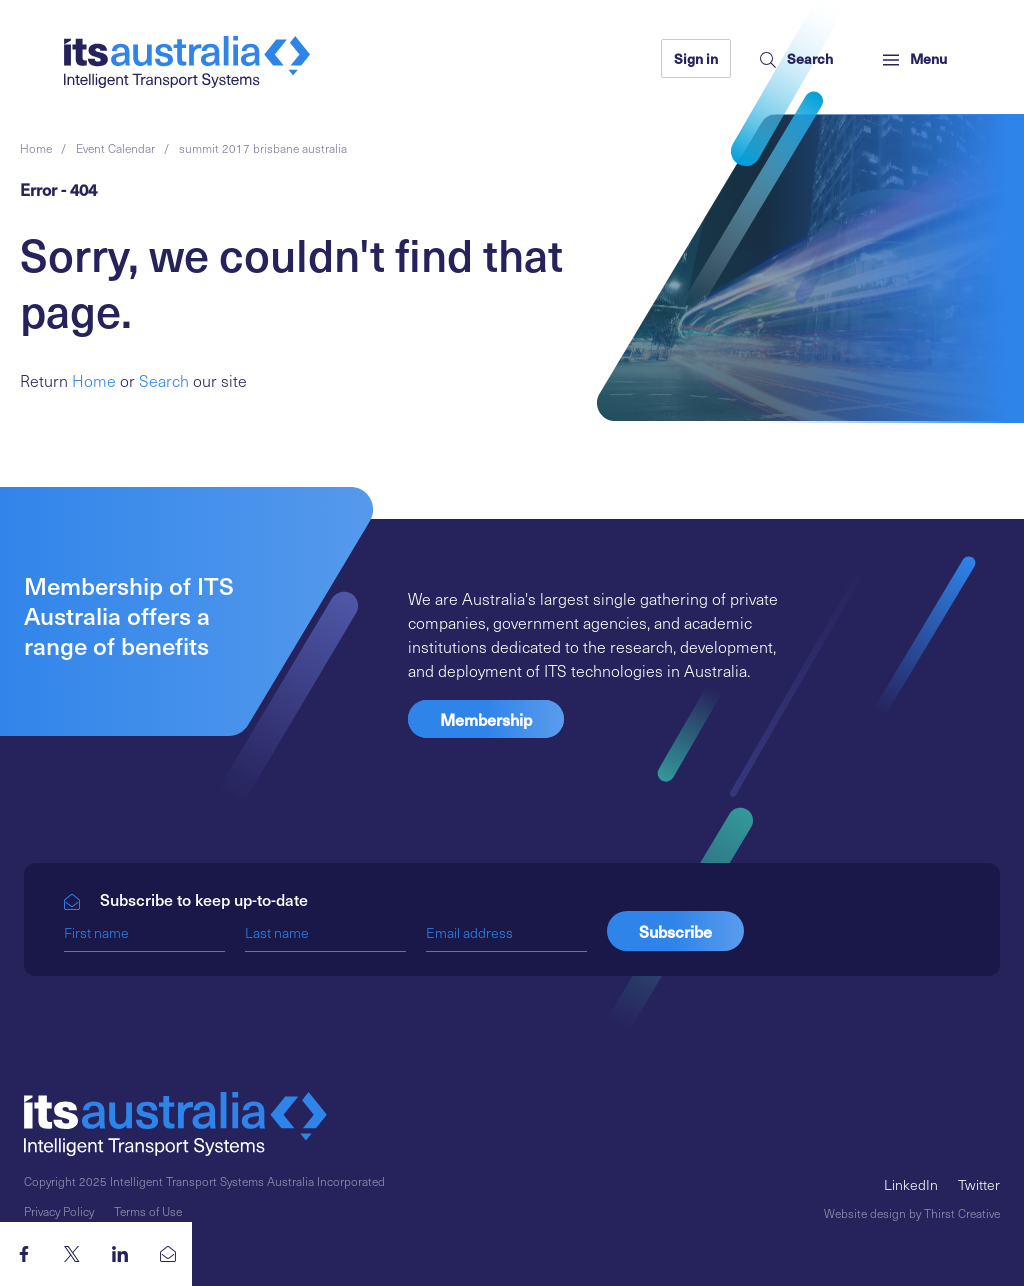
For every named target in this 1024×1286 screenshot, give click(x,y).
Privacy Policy (59, 1211)
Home (94, 380)
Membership (486, 719)
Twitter (979, 1184)
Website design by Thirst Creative (912, 1213)
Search (164, 380)
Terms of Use (148, 1211)
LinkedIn (911, 1184)
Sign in (696, 58)
